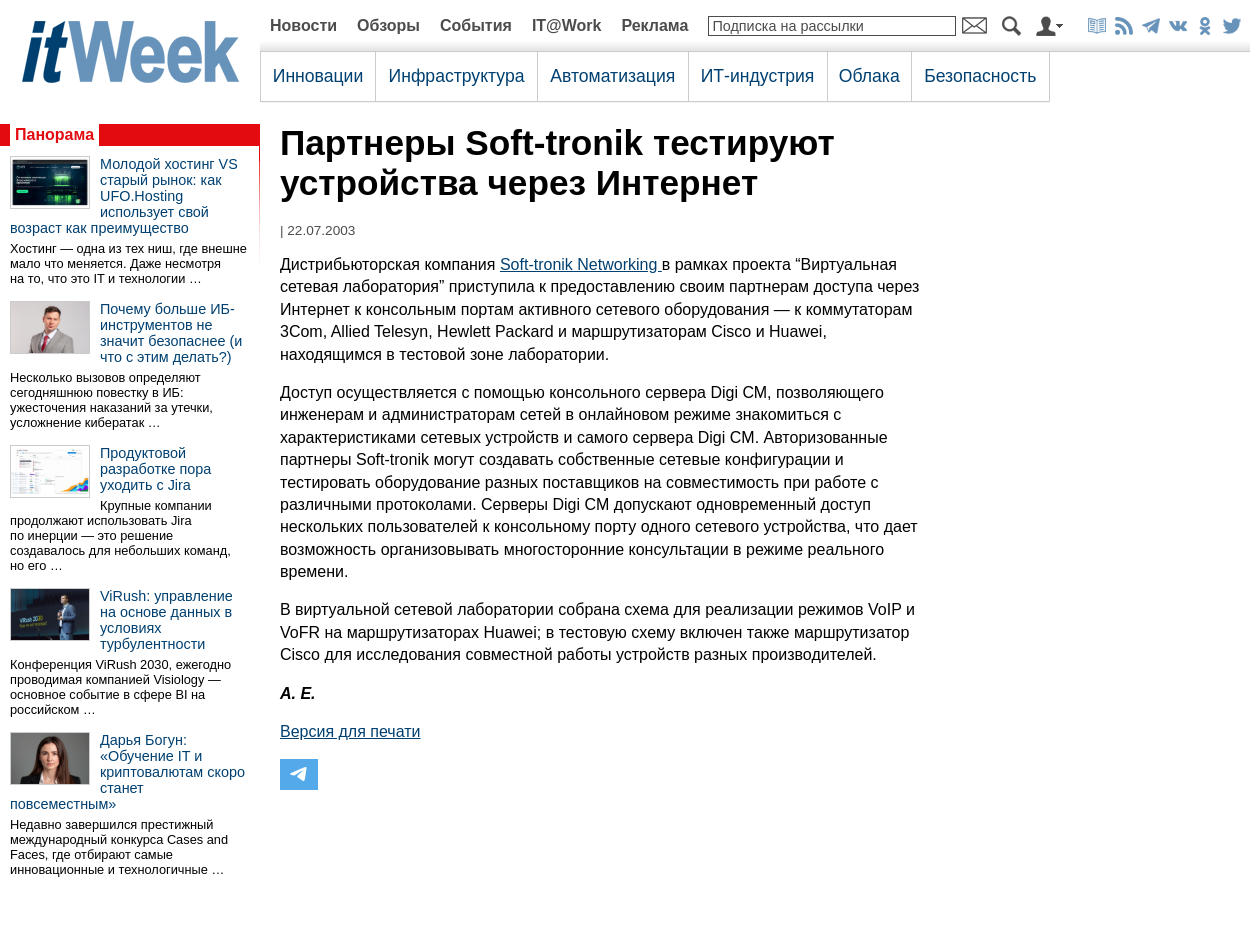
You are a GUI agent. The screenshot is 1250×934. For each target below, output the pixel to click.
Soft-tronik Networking (581, 264)
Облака (869, 76)
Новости (303, 25)
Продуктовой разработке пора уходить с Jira (155, 469)
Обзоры (388, 25)
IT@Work (567, 25)
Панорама (54, 134)
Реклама (654, 25)
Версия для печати (350, 731)
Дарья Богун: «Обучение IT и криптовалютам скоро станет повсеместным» (127, 772)
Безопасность (980, 76)
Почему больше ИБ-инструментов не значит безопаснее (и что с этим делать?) (171, 333)
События (476, 25)
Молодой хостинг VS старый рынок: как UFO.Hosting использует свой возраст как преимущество (124, 196)
